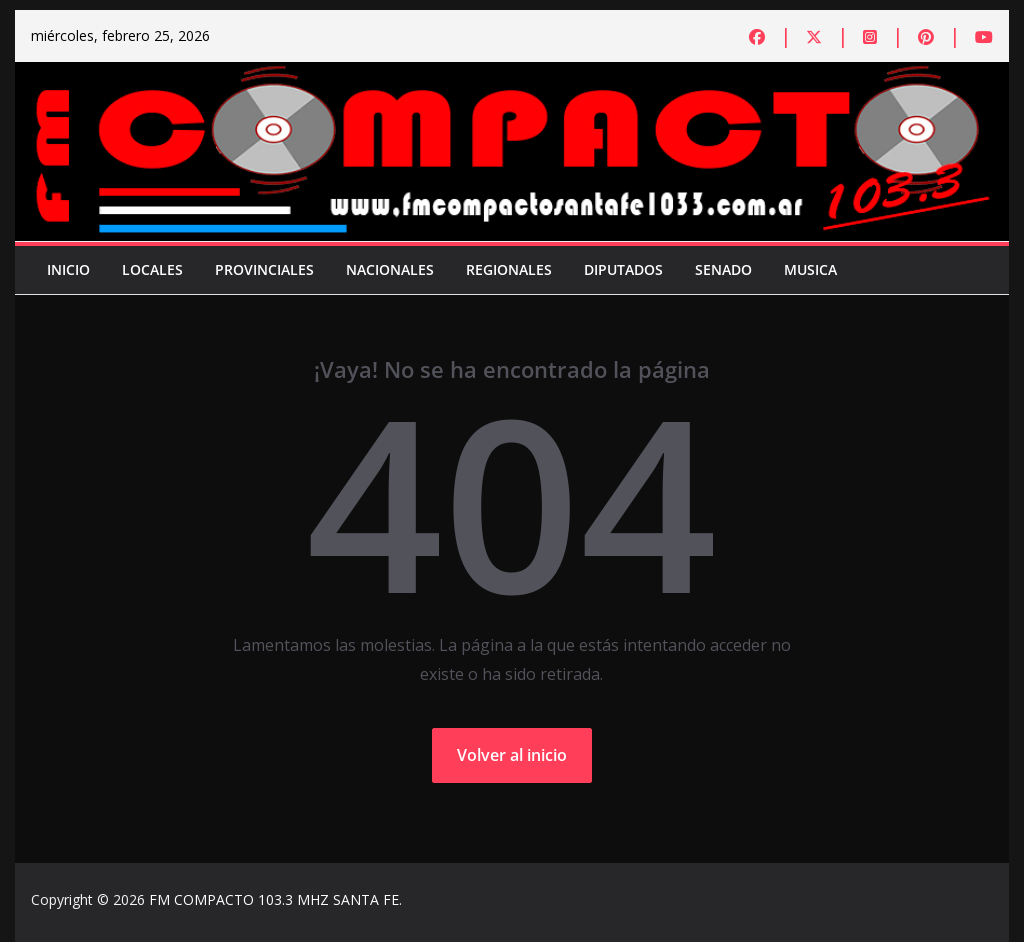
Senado (723, 269)
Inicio (68, 269)
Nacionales (390, 269)
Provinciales (264, 269)
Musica (810, 269)
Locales (152, 269)
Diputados (623, 269)
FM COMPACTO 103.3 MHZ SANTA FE (274, 899)
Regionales (509, 269)
